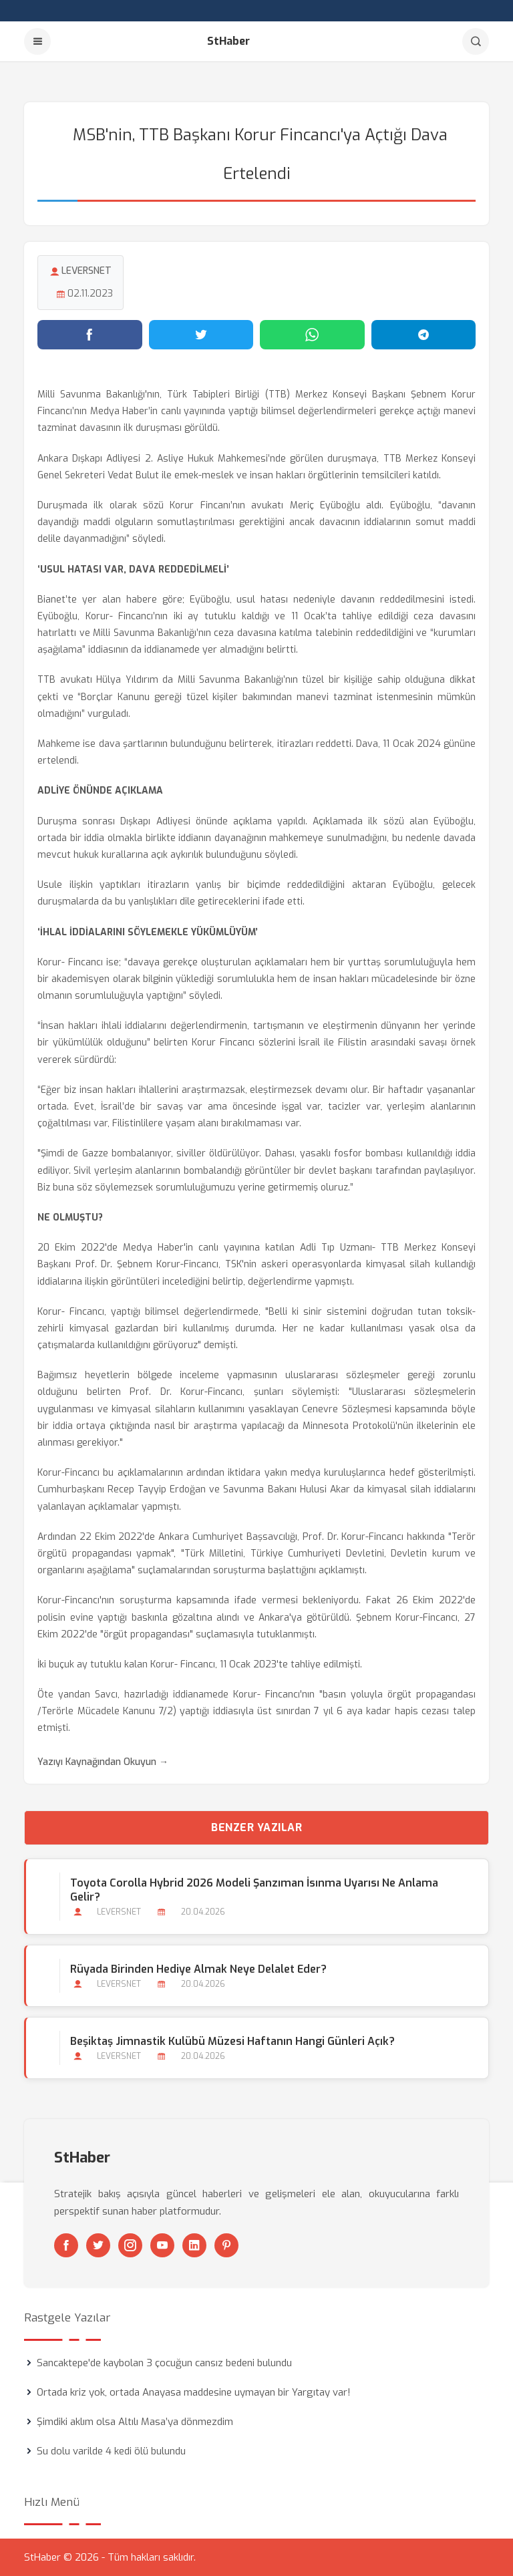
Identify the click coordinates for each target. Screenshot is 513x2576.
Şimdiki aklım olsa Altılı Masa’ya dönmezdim (135, 2421)
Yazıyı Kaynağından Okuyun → (102, 1762)
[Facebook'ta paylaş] (89, 334)
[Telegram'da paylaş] (423, 334)
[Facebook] (66, 2245)
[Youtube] (162, 2245)
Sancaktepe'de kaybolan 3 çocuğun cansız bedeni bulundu (164, 2363)
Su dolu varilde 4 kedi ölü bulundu (111, 2451)
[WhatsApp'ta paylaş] (312, 334)
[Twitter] (98, 2245)
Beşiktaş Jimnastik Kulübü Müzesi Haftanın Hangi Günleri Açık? (232, 2041)
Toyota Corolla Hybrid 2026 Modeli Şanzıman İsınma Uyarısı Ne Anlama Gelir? (254, 1890)
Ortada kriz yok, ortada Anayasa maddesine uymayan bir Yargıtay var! (194, 2392)
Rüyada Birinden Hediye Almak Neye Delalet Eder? (198, 1969)
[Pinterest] (226, 2245)
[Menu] (37, 41)
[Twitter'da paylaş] (201, 334)
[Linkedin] (194, 2245)
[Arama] (475, 41)
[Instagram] (130, 2245)
